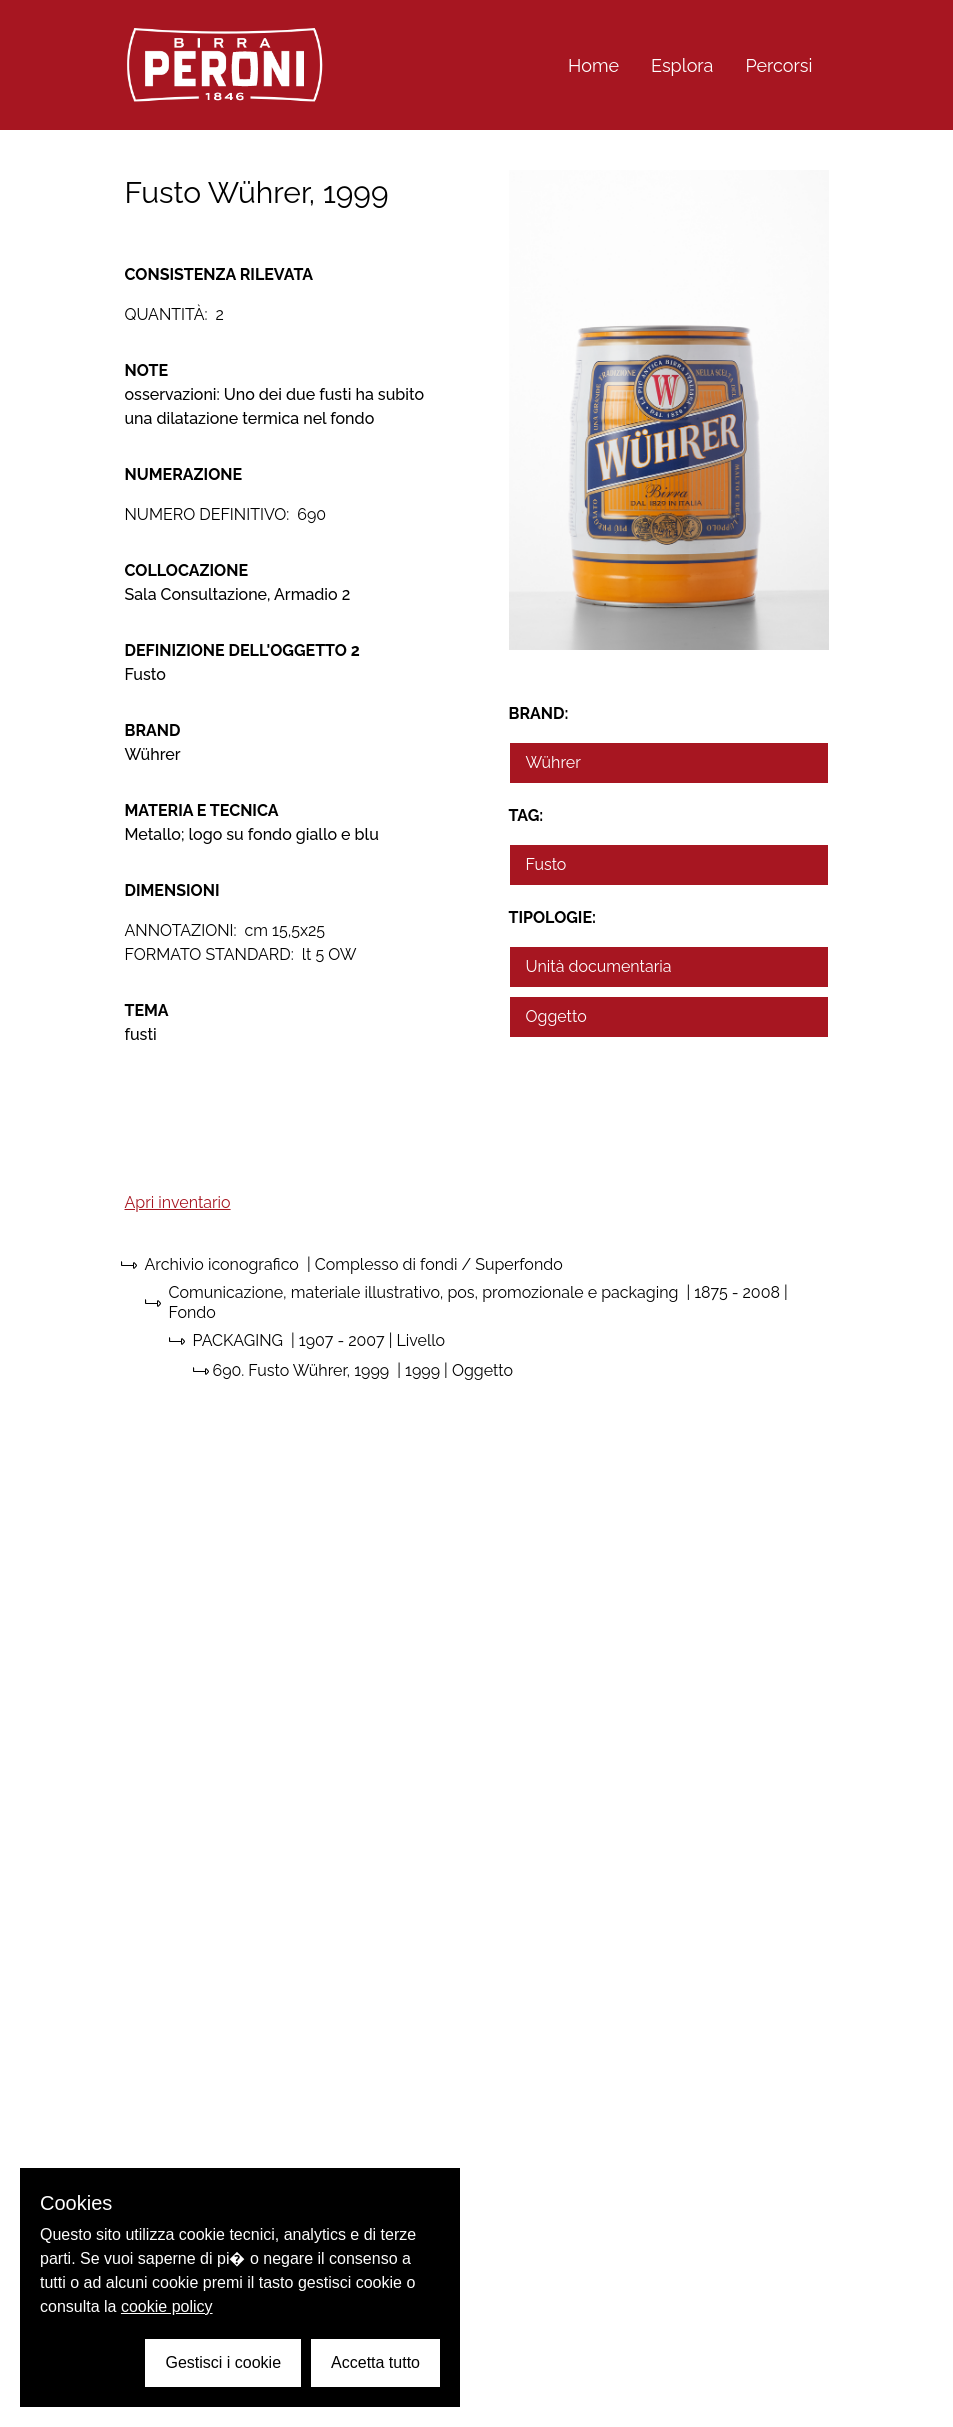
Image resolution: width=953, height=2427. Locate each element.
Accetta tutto (375, 2362)
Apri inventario (178, 1202)
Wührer (553, 762)
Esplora (682, 65)
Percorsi (778, 65)
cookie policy (167, 2306)
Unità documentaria (599, 966)
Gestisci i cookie (223, 2362)
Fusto (546, 864)
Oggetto (556, 1016)
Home (593, 65)
